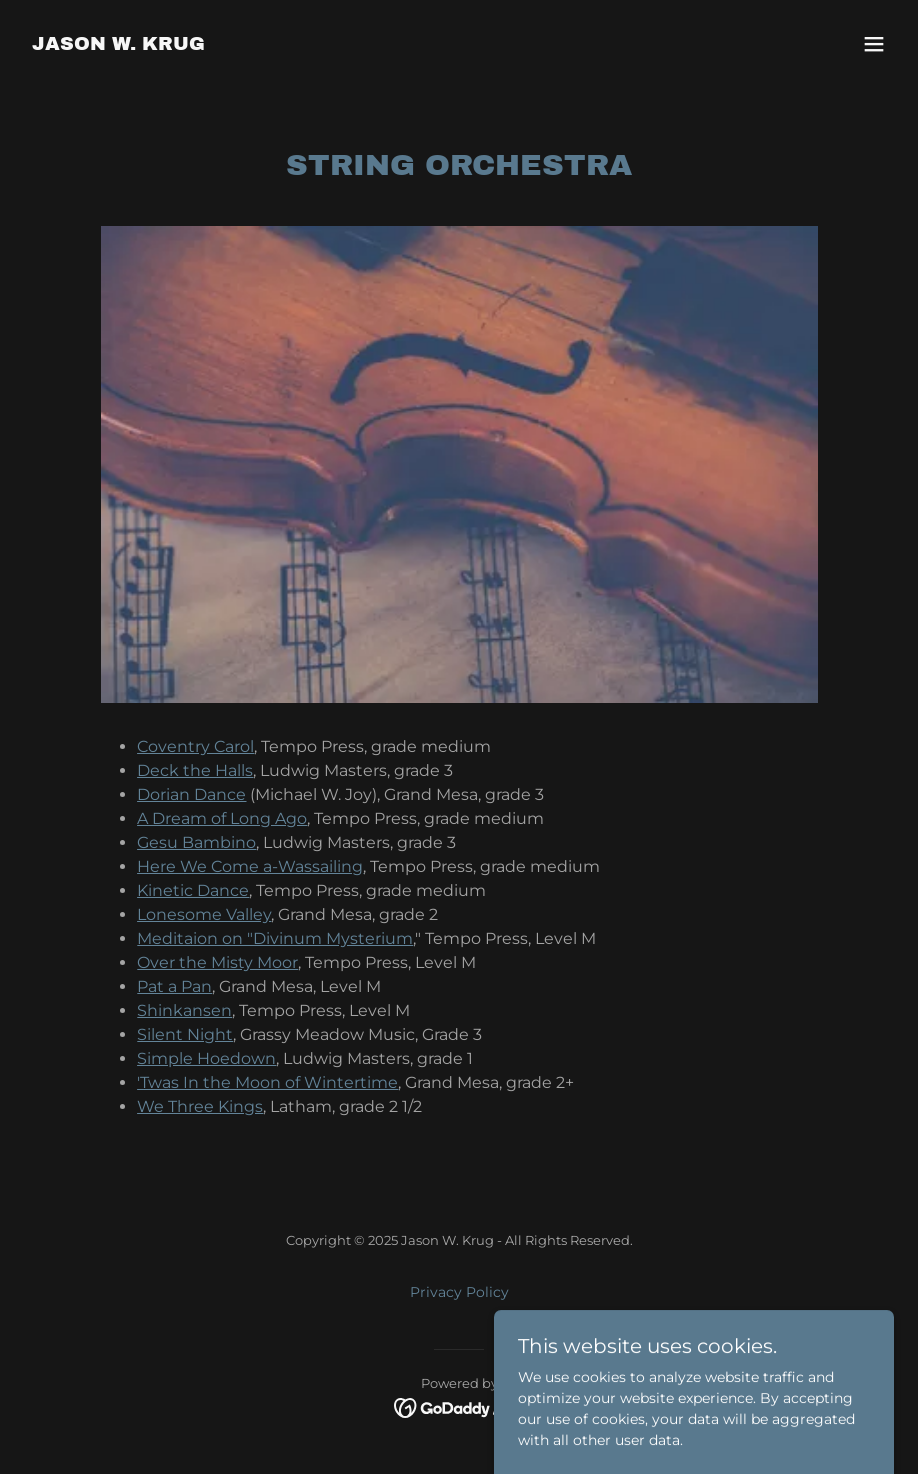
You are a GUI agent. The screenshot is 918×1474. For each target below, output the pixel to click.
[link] (118, 45)
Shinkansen (184, 1010)
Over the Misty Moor (217, 962)
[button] (874, 44)
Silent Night (185, 1034)
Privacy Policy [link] (459, 1292)
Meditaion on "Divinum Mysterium (275, 938)
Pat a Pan (174, 986)
